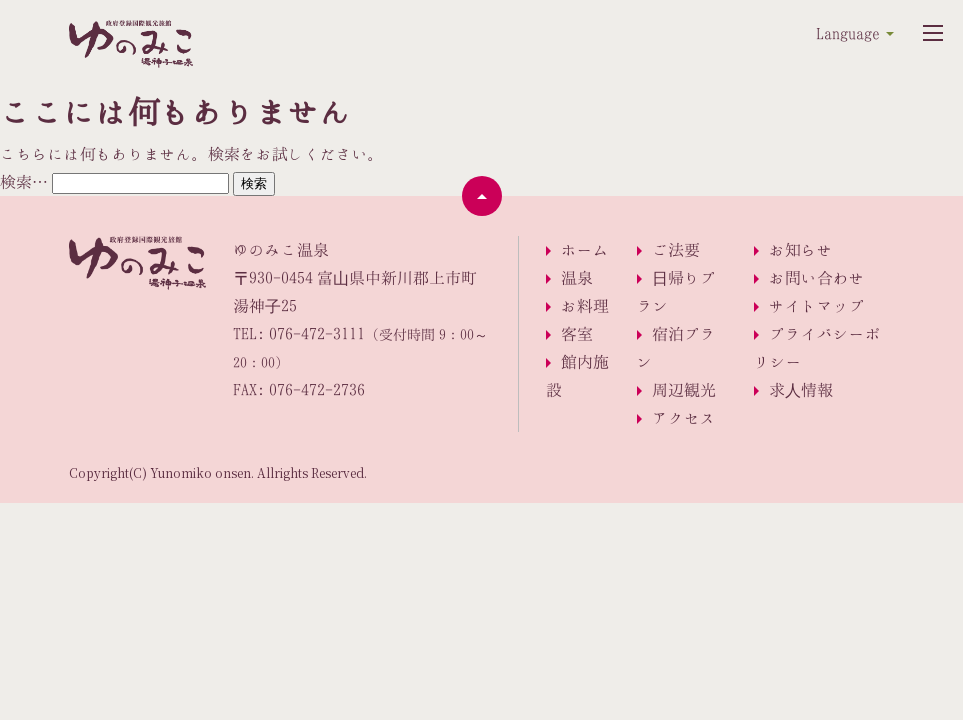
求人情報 (801, 390)
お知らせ (801, 250)
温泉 (577, 278)
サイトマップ (817, 306)
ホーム (585, 250)
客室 (577, 334)
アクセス (684, 418)
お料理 (585, 306)
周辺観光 (684, 390)
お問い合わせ (817, 278)
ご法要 (676, 250)
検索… (24, 182)
